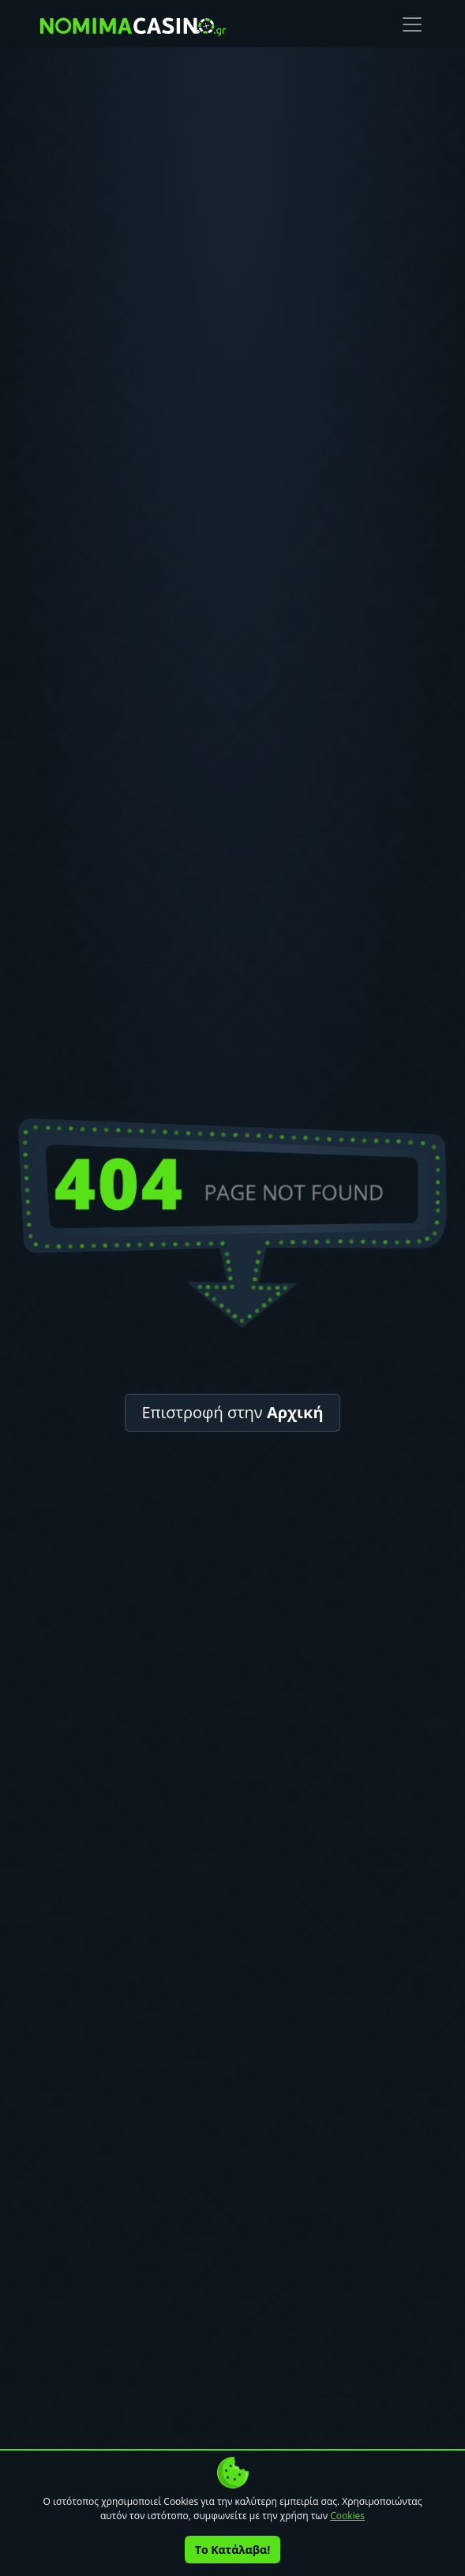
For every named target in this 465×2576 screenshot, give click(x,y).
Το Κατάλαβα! (232, 2549)
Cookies (347, 2515)
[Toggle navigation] (412, 24)
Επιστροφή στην (232, 1412)
